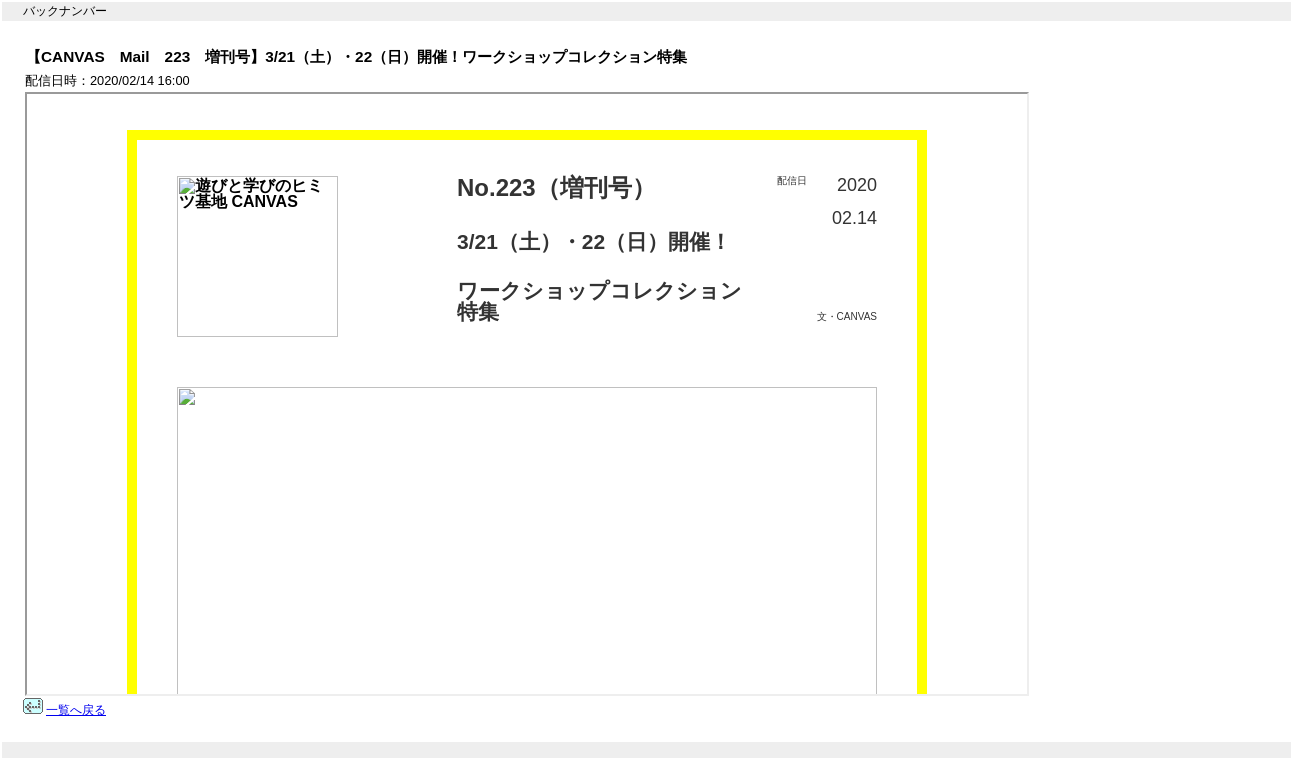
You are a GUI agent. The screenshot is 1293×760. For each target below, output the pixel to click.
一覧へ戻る (76, 710)
